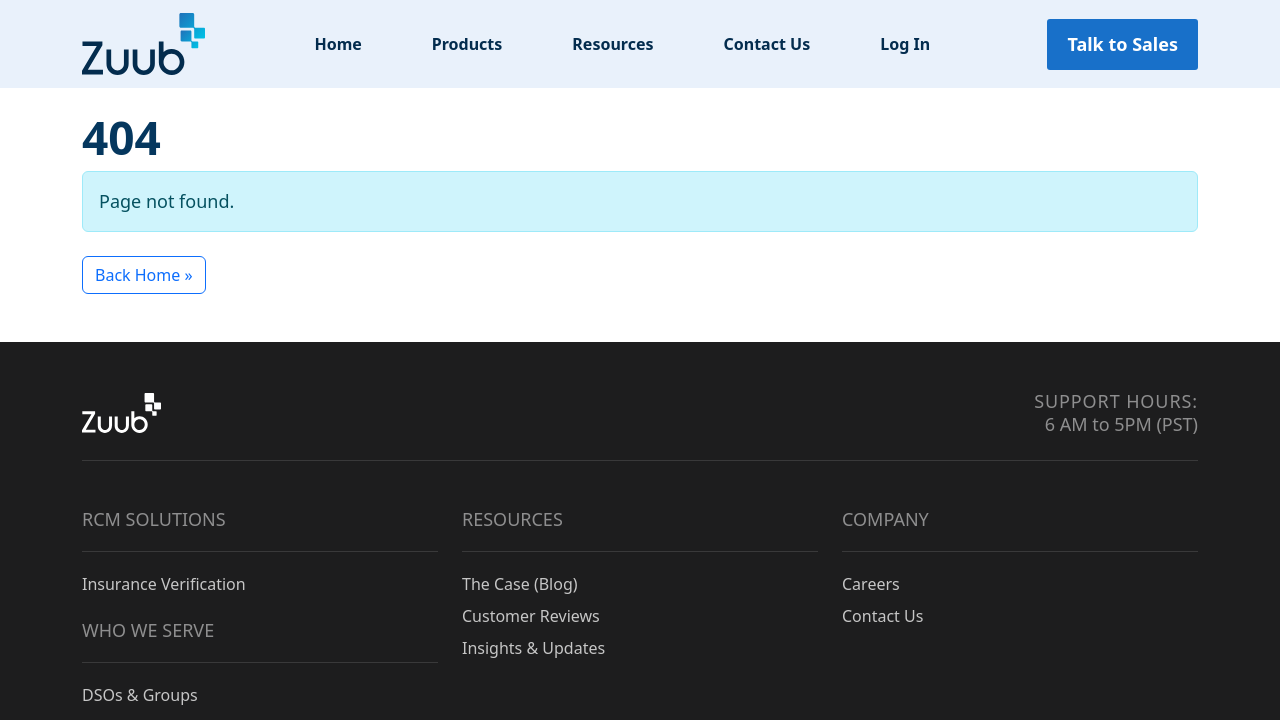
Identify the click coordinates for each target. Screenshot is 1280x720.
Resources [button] (612, 44)
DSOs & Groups (140, 695)
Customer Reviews (531, 616)
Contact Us (767, 44)
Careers (871, 584)
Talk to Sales (1122, 44)
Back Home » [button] (144, 275)
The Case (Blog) (520, 584)
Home (337, 44)
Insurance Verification (164, 584)
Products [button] (467, 44)
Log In (905, 44)
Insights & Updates (533, 648)
